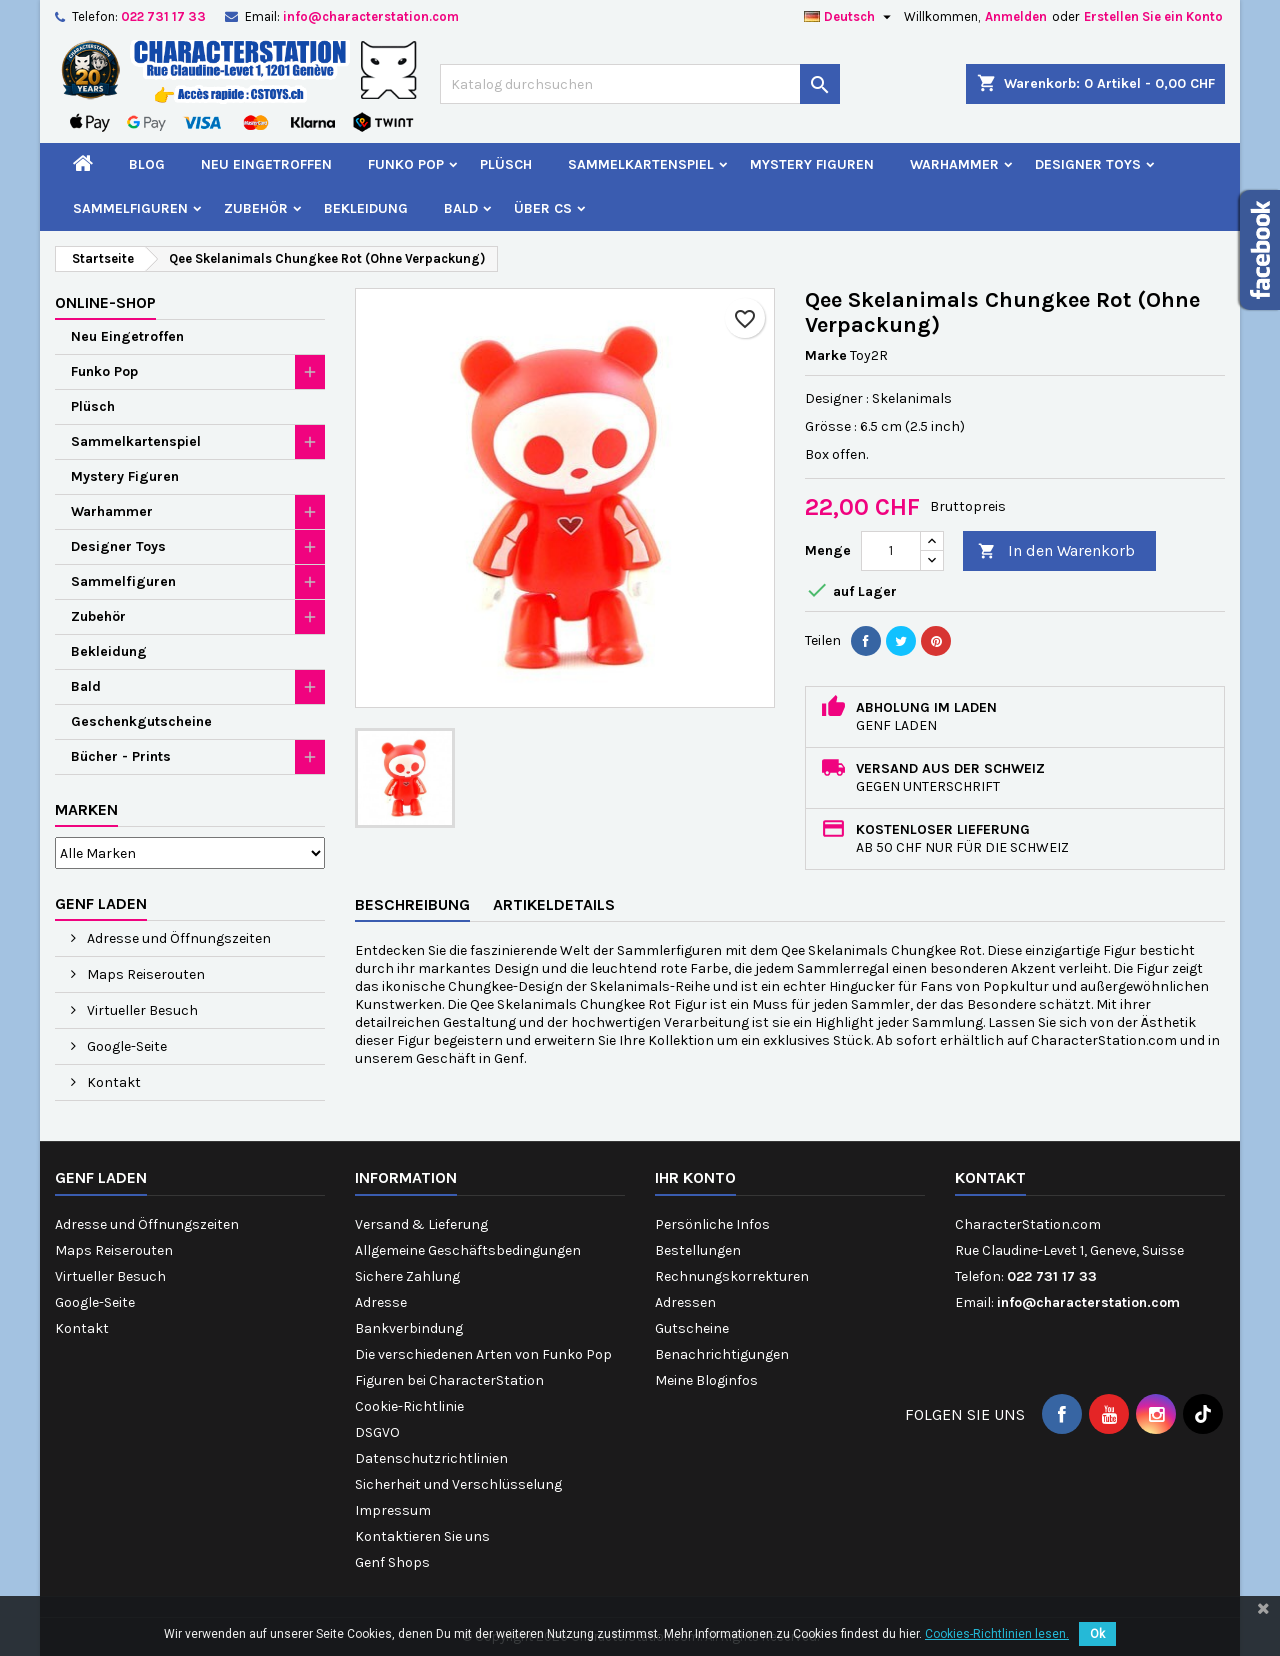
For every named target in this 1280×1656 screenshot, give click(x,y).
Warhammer (954, 164)
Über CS (543, 208)
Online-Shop (105, 302)
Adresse (381, 1302)
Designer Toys (1088, 164)
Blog (147, 164)
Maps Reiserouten (144, 974)
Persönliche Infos (712, 1224)
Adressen (685, 1302)
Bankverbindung (409, 1328)
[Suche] (640, 84)
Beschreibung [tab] (412, 904)
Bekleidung (366, 208)
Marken (86, 809)
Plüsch (506, 164)
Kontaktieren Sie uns (422, 1536)
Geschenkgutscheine (141, 721)
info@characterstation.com (371, 16)
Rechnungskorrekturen (732, 1276)
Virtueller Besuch (141, 1010)
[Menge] (891, 551)
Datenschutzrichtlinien (431, 1458)
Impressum (393, 1510)
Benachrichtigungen (722, 1354)
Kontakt (112, 1082)
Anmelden (1016, 16)
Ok (1097, 1634)
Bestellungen (698, 1250)
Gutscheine (692, 1328)
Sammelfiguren (130, 208)
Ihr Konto (695, 1177)
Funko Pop (406, 164)
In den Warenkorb (1056, 551)
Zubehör (256, 208)
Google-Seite (125, 1046)
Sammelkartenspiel (641, 164)
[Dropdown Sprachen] (850, 17)
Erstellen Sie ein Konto (1153, 16)
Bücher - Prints (121, 756)
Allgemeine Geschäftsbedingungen (468, 1250)
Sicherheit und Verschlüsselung (458, 1484)
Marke (826, 355)
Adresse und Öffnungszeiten (177, 938)
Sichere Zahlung (407, 1276)
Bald (461, 208)
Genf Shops (392, 1562)
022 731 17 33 (163, 16)
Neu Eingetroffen (266, 164)
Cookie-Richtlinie (409, 1406)
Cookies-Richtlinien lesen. (997, 1634)
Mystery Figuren (812, 164)
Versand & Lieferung (421, 1224)
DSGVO (377, 1432)
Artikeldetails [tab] (554, 904)
